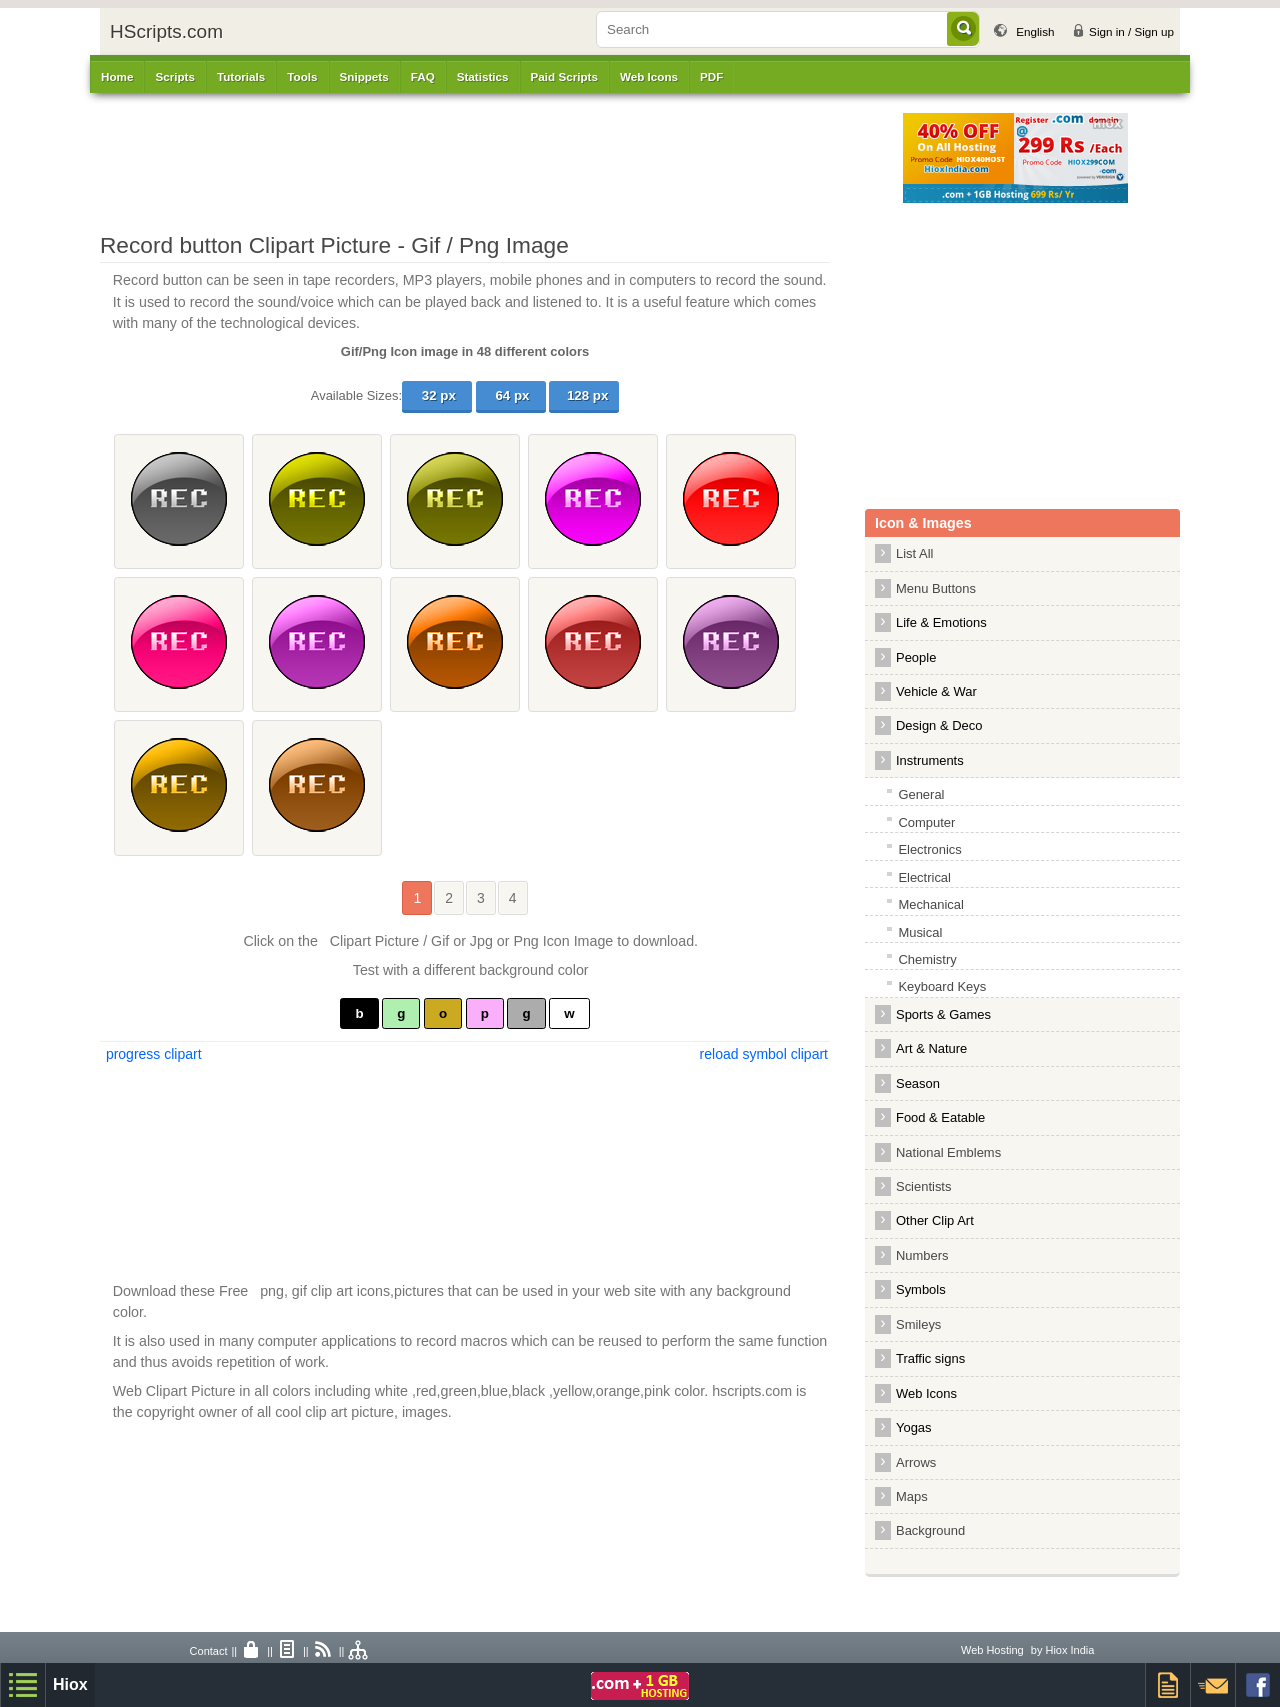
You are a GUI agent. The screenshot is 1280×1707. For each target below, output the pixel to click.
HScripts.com (166, 31)
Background (930, 1530)
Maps (912, 1496)
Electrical (924, 877)
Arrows (916, 1462)
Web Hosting (992, 1650)
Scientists (923, 1186)
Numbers (927, 1255)
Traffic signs (930, 1358)
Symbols (921, 1289)
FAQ (423, 76)
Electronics (929, 849)
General (921, 794)
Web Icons (926, 1393)
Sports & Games (943, 1014)
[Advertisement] (515, 158)
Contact (209, 1651)
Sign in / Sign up (1131, 31)
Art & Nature (931, 1048)
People (916, 657)
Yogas (914, 1427)
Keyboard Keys (942, 986)
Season (918, 1083)
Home (117, 76)
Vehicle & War (936, 691)
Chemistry (927, 959)
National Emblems (948, 1152)
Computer (926, 822)
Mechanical (931, 904)
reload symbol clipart (764, 1054)
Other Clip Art (935, 1220)
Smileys (918, 1324)
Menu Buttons (936, 588)
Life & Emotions (941, 622)
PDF (711, 76)
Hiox (70, 1684)
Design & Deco (939, 725)
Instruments (930, 760)
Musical (920, 932)
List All (914, 553)
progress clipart (152, 1054)
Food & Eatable (940, 1117)
